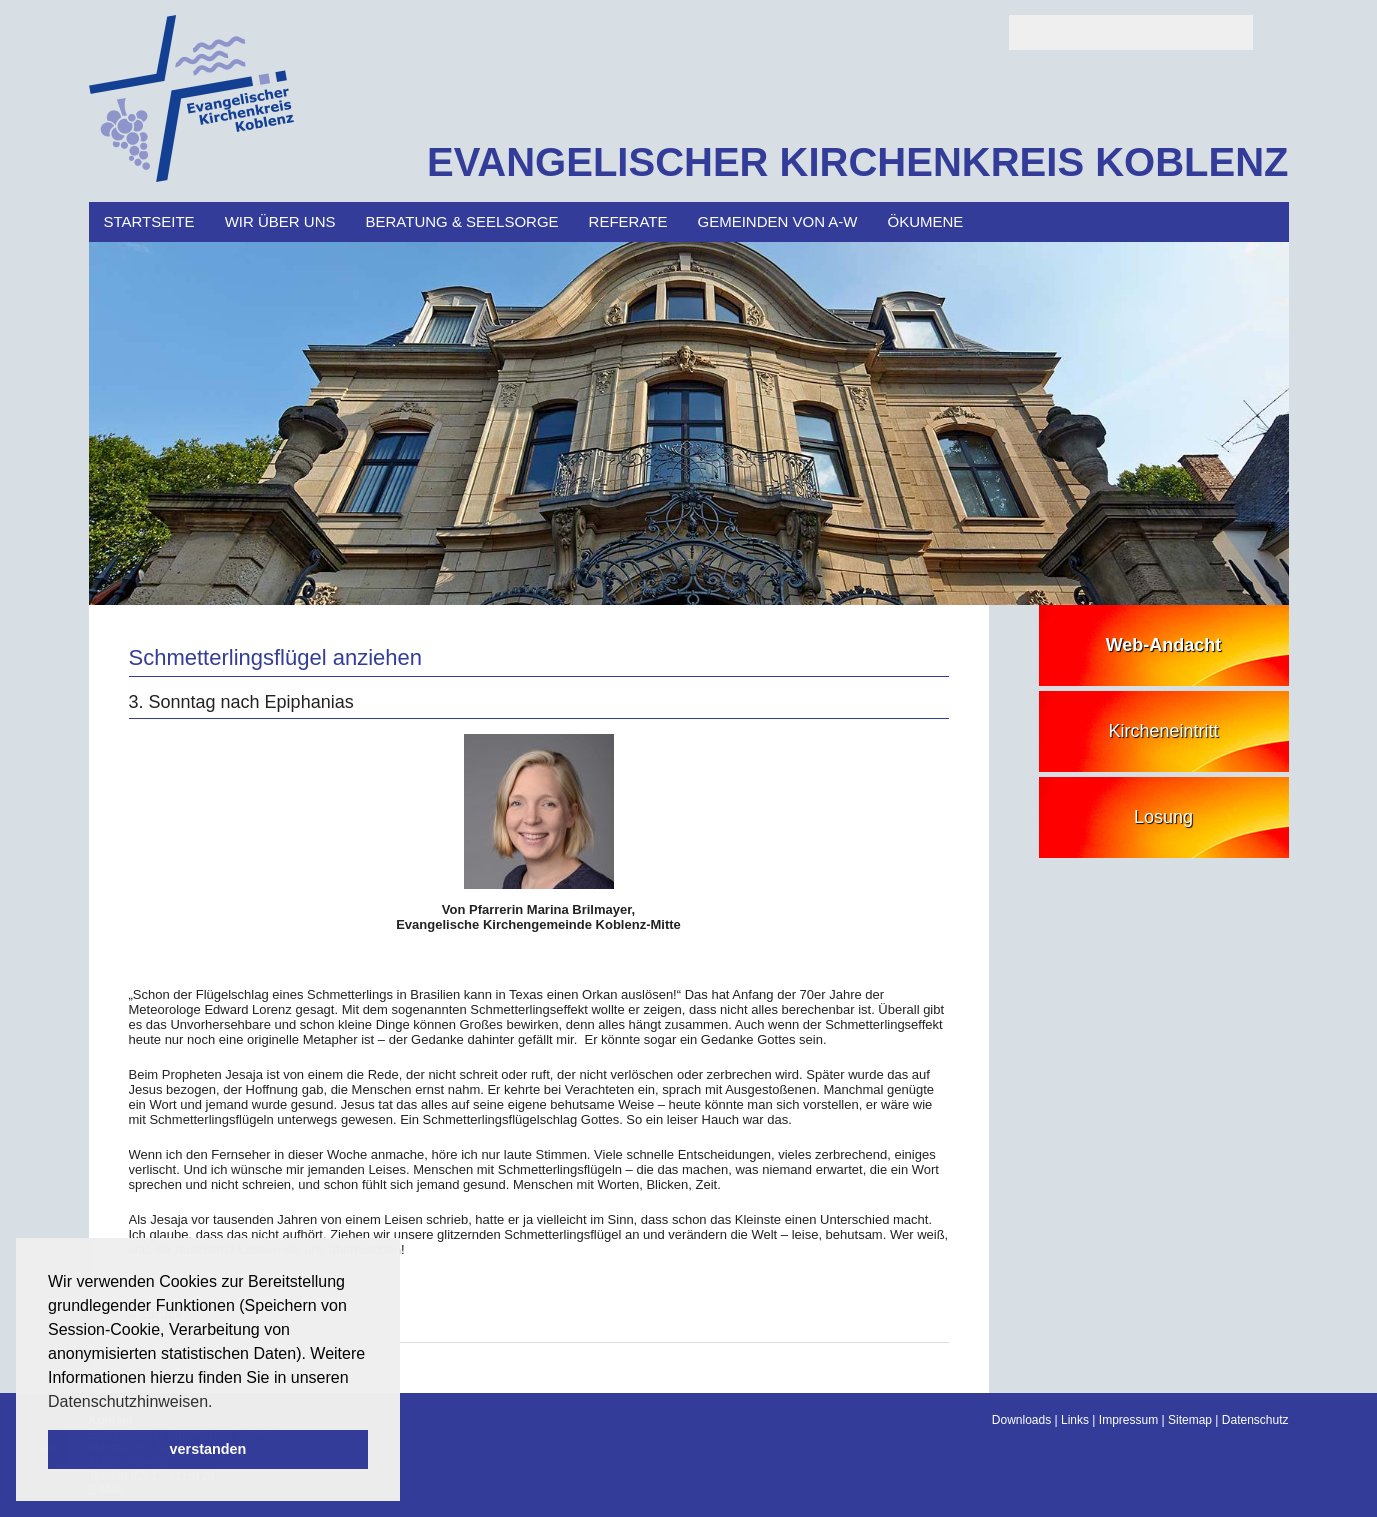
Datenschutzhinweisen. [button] (130, 1401)
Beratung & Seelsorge (461, 221)
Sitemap (1190, 1420)
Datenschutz (1255, 1420)
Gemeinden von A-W (778, 221)
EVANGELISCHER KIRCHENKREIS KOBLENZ (858, 162)
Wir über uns (280, 221)
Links (1075, 1420)
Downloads (1021, 1420)
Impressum (1128, 1420)
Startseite (149, 221)
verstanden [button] (208, 1449)
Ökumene (926, 221)
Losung (1163, 817)
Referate (628, 221)
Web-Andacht (1164, 645)
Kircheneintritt (1163, 731)
